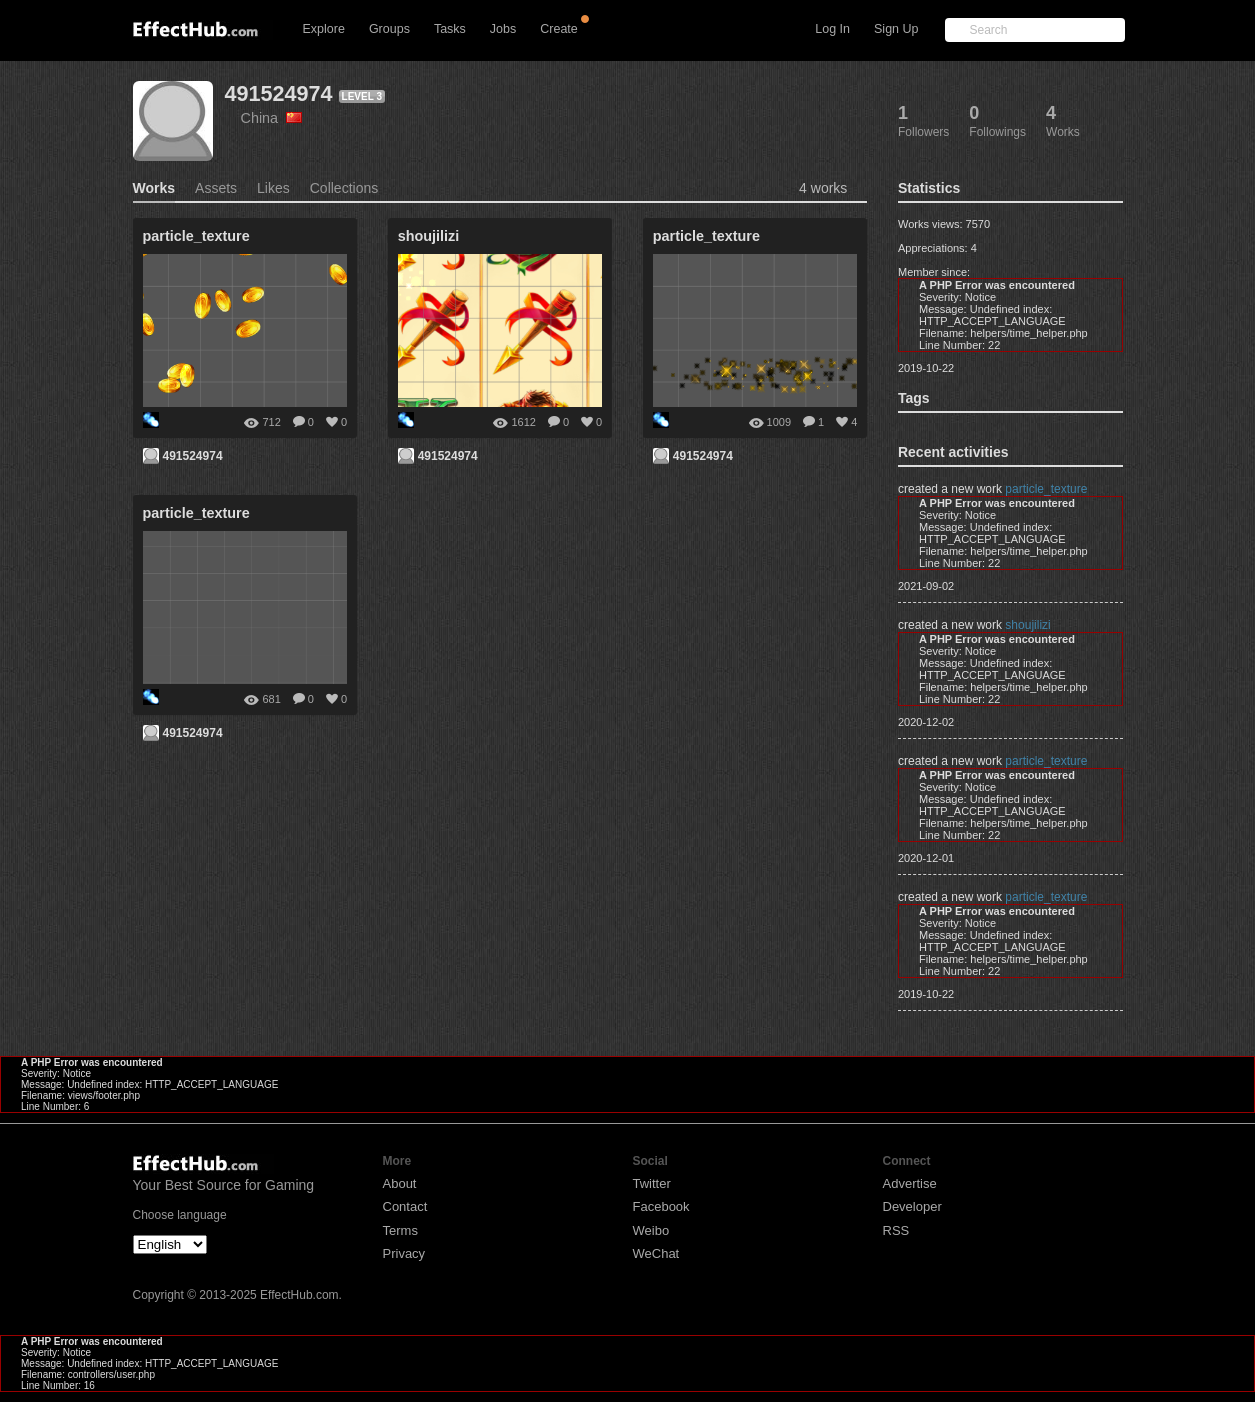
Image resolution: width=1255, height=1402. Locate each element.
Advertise (910, 1183)
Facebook (661, 1206)
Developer (912, 1206)
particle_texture (1046, 489)
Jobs (503, 29)
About (400, 1183)
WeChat (656, 1253)
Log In (832, 29)
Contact (405, 1206)
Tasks (450, 29)
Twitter (652, 1183)
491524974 (279, 93)
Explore (324, 29)
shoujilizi (1027, 625)
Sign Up (896, 29)
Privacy (404, 1253)
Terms (400, 1230)
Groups (389, 29)
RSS (896, 1230)
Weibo (651, 1230)
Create (559, 29)
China (272, 118)
